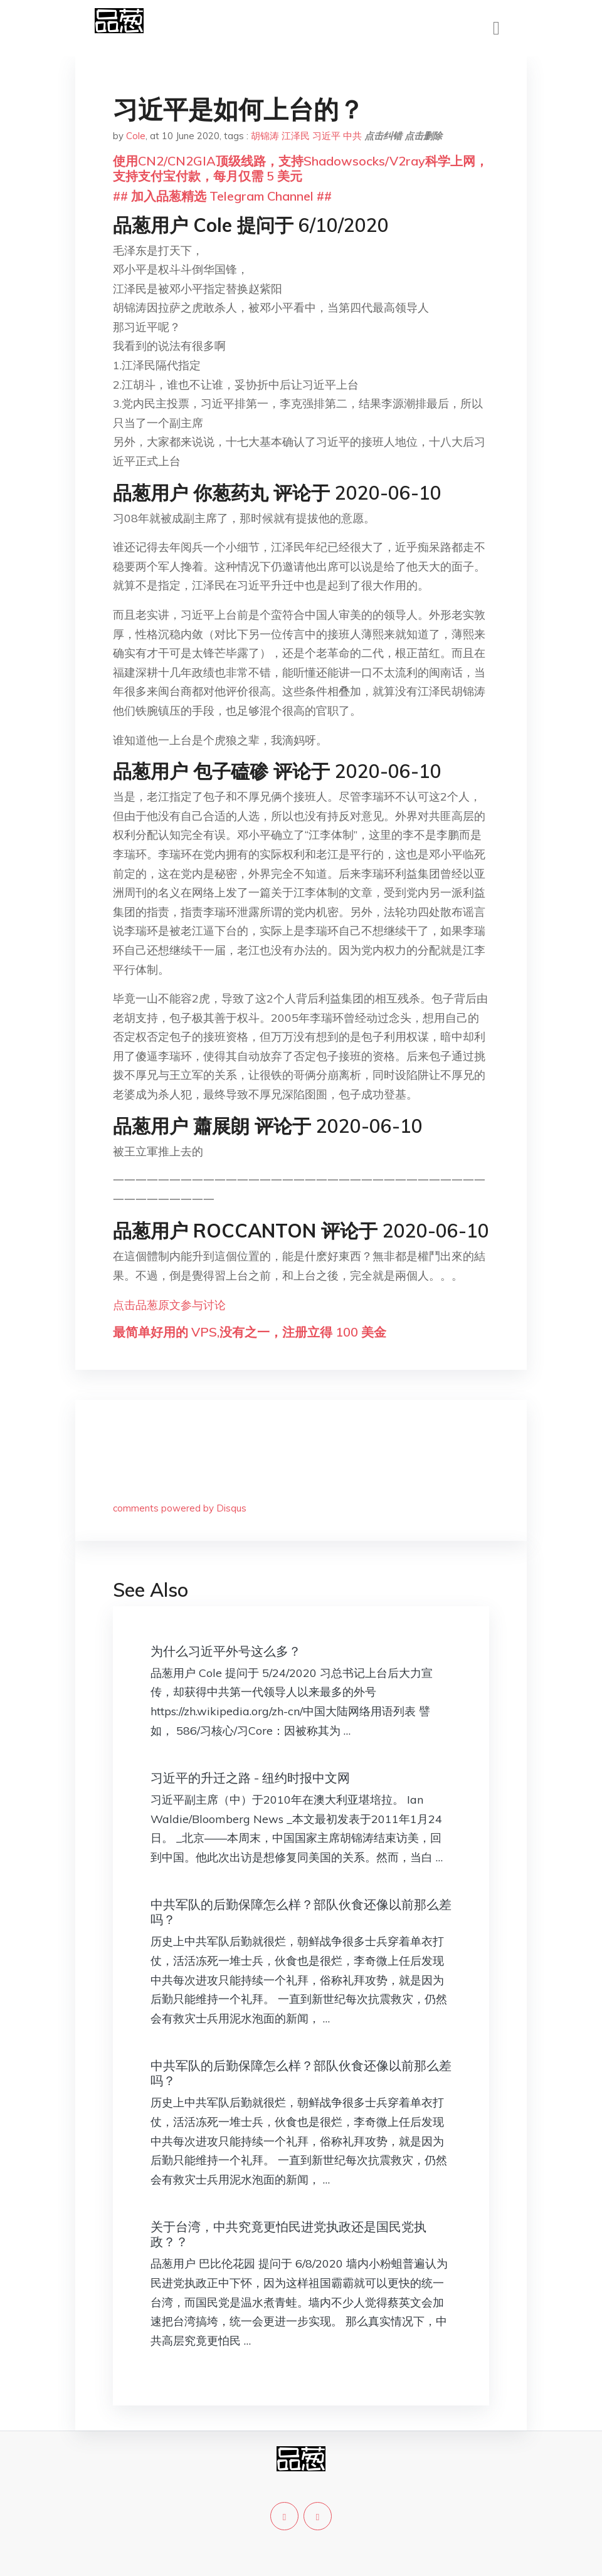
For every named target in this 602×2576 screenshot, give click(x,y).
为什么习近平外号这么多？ (225, 1651)
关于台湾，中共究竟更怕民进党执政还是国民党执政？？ (288, 2234)
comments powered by (179, 1508)
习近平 (326, 136)
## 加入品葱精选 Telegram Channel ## (222, 196)
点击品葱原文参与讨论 (169, 1305)
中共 (352, 136)
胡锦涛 (265, 136)
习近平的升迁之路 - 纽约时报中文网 (250, 1777)
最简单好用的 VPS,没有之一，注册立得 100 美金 (249, 1332)
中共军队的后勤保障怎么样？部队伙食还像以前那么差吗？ (301, 1911)
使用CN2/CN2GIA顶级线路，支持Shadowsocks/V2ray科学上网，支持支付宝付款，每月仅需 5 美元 (300, 168)
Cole (135, 136)
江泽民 (296, 136)
